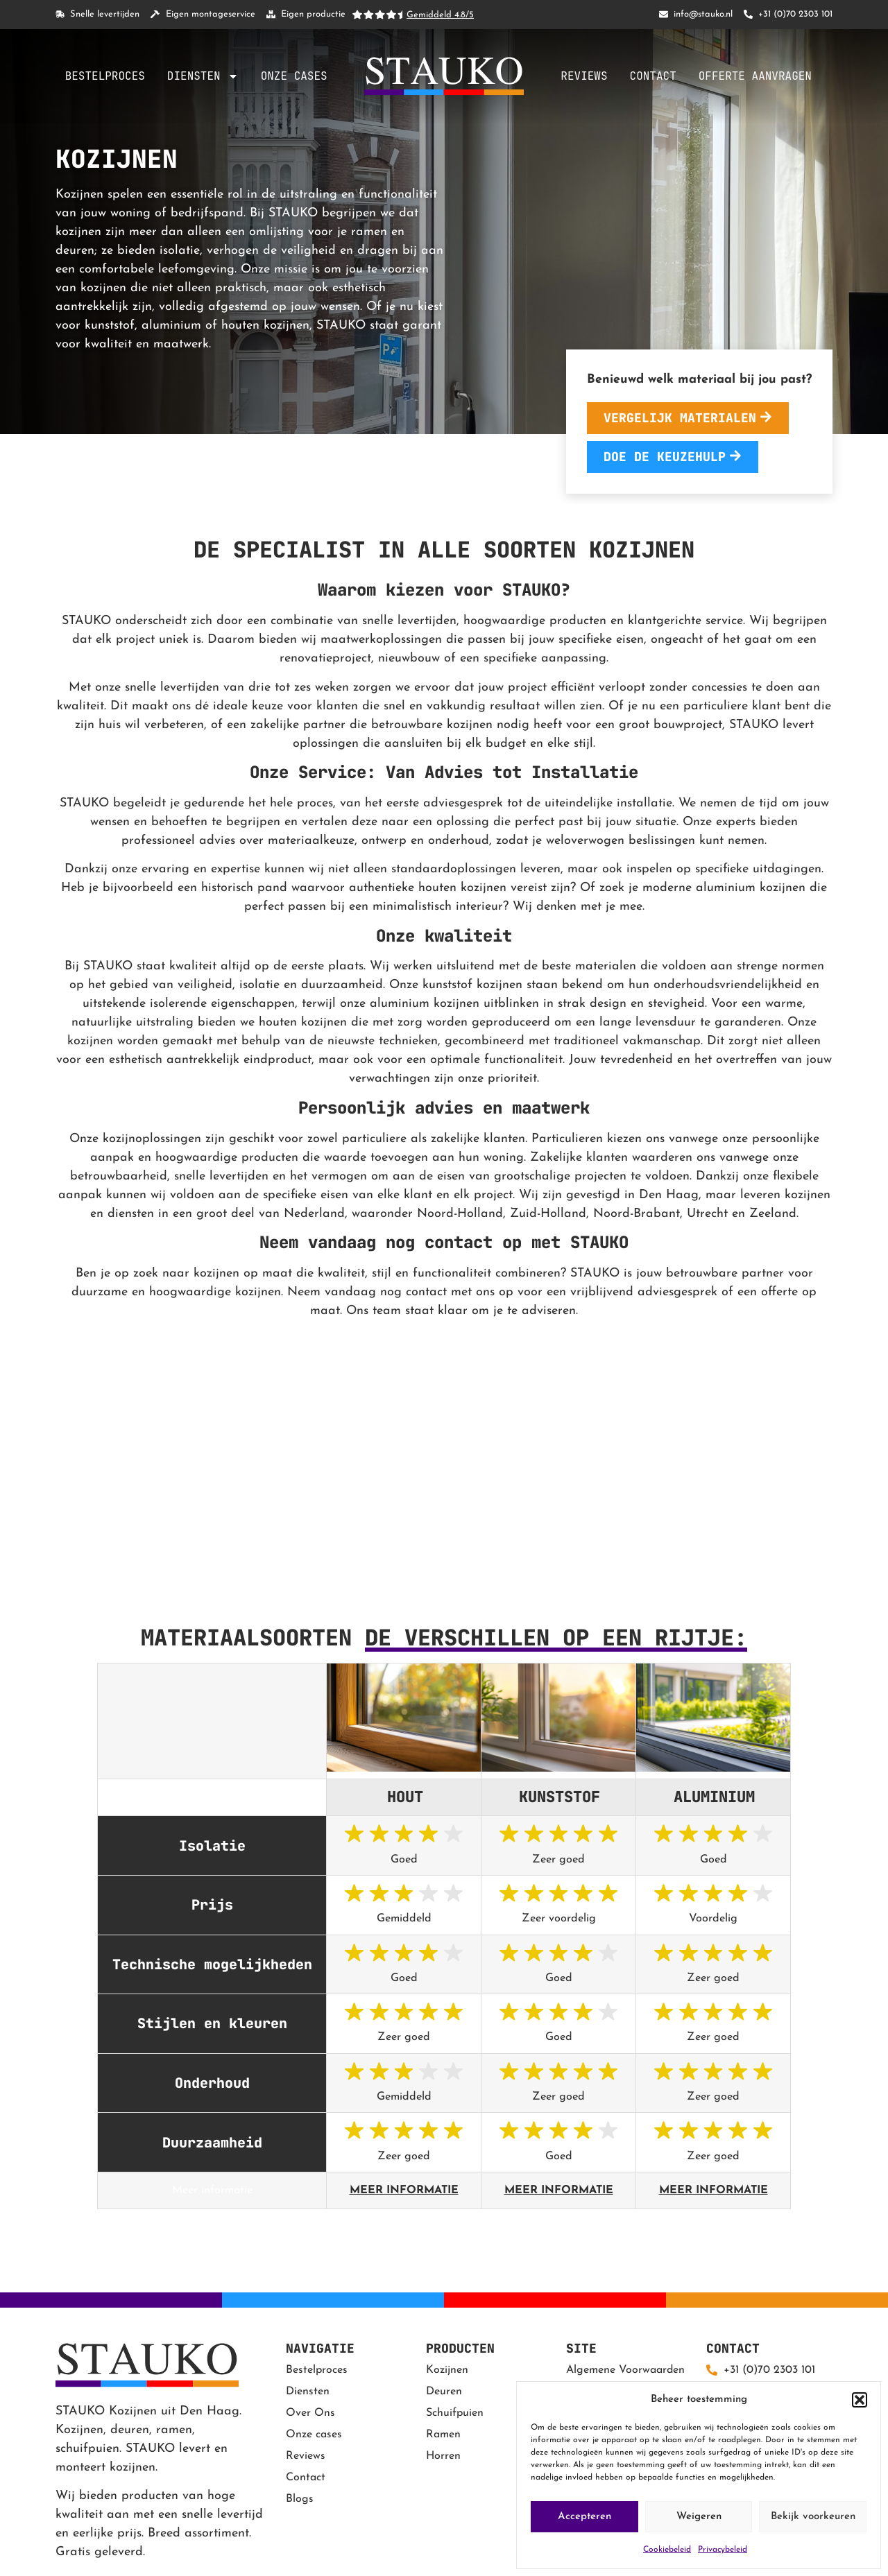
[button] (859, 2400)
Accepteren (584, 2517)
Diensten (203, 76)
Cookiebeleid (667, 2549)
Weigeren (699, 2517)
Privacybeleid (722, 2549)
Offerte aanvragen (755, 76)
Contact (653, 76)
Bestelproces (105, 76)
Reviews (584, 76)
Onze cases (294, 76)
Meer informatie (404, 2190)
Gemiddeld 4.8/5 (440, 14)
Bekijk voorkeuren (813, 2517)
